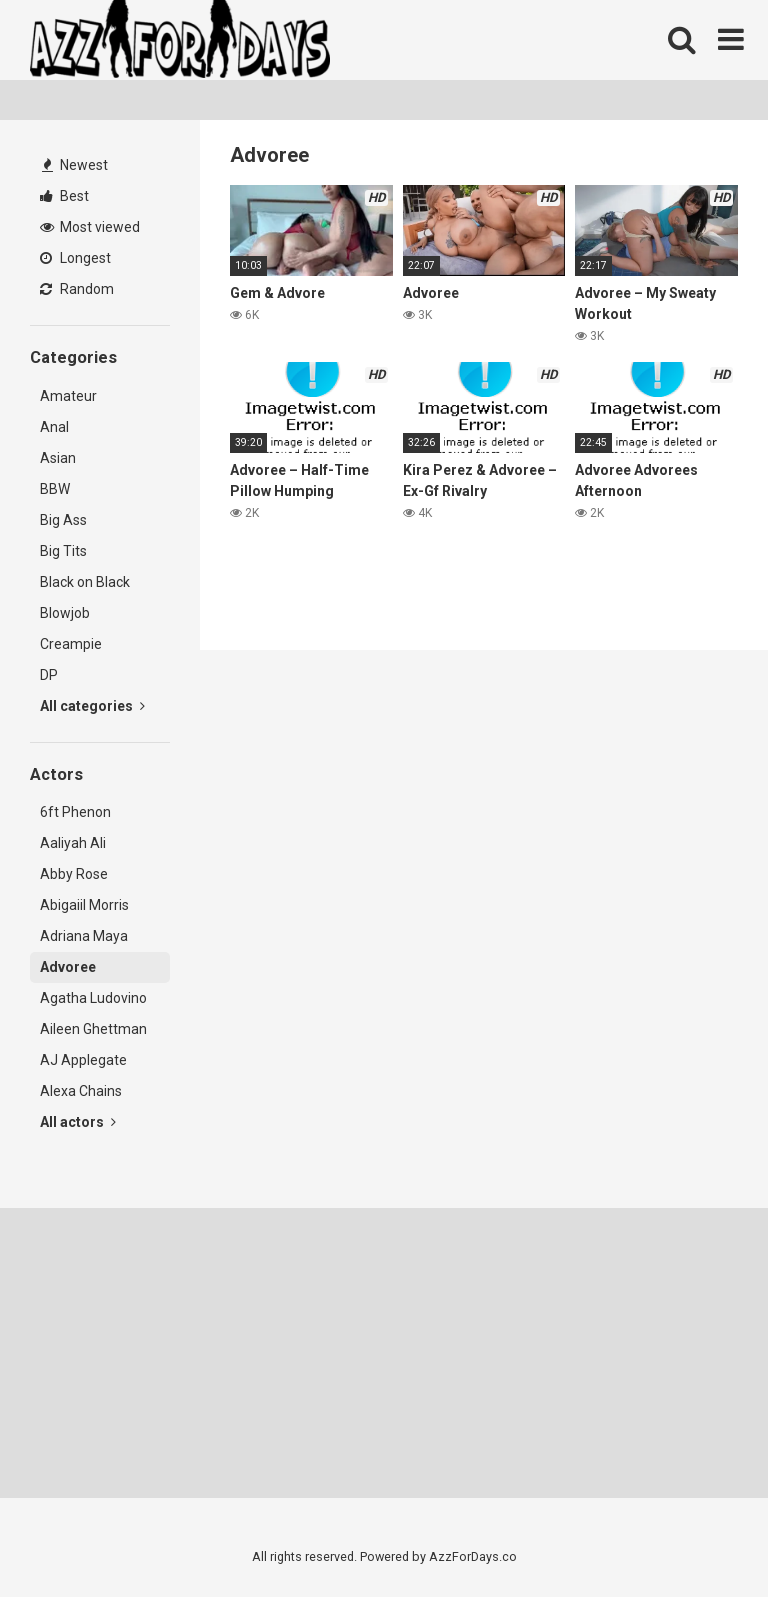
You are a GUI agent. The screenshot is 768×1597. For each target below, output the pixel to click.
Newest (75, 165)
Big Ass (63, 520)
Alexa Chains (81, 1091)
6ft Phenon (75, 812)
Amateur (68, 396)
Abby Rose (74, 874)
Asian (58, 458)
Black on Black (85, 582)
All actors (78, 1122)
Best (64, 196)
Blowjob (65, 613)
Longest (75, 258)
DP (49, 675)
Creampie (71, 644)
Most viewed (90, 227)
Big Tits (63, 551)
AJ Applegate (83, 1060)
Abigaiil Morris (84, 905)
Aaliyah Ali (73, 843)
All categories (92, 706)
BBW (55, 489)
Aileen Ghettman (93, 1029)
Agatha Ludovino (93, 998)
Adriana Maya (84, 936)
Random (77, 289)
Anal (54, 427)
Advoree (68, 967)
